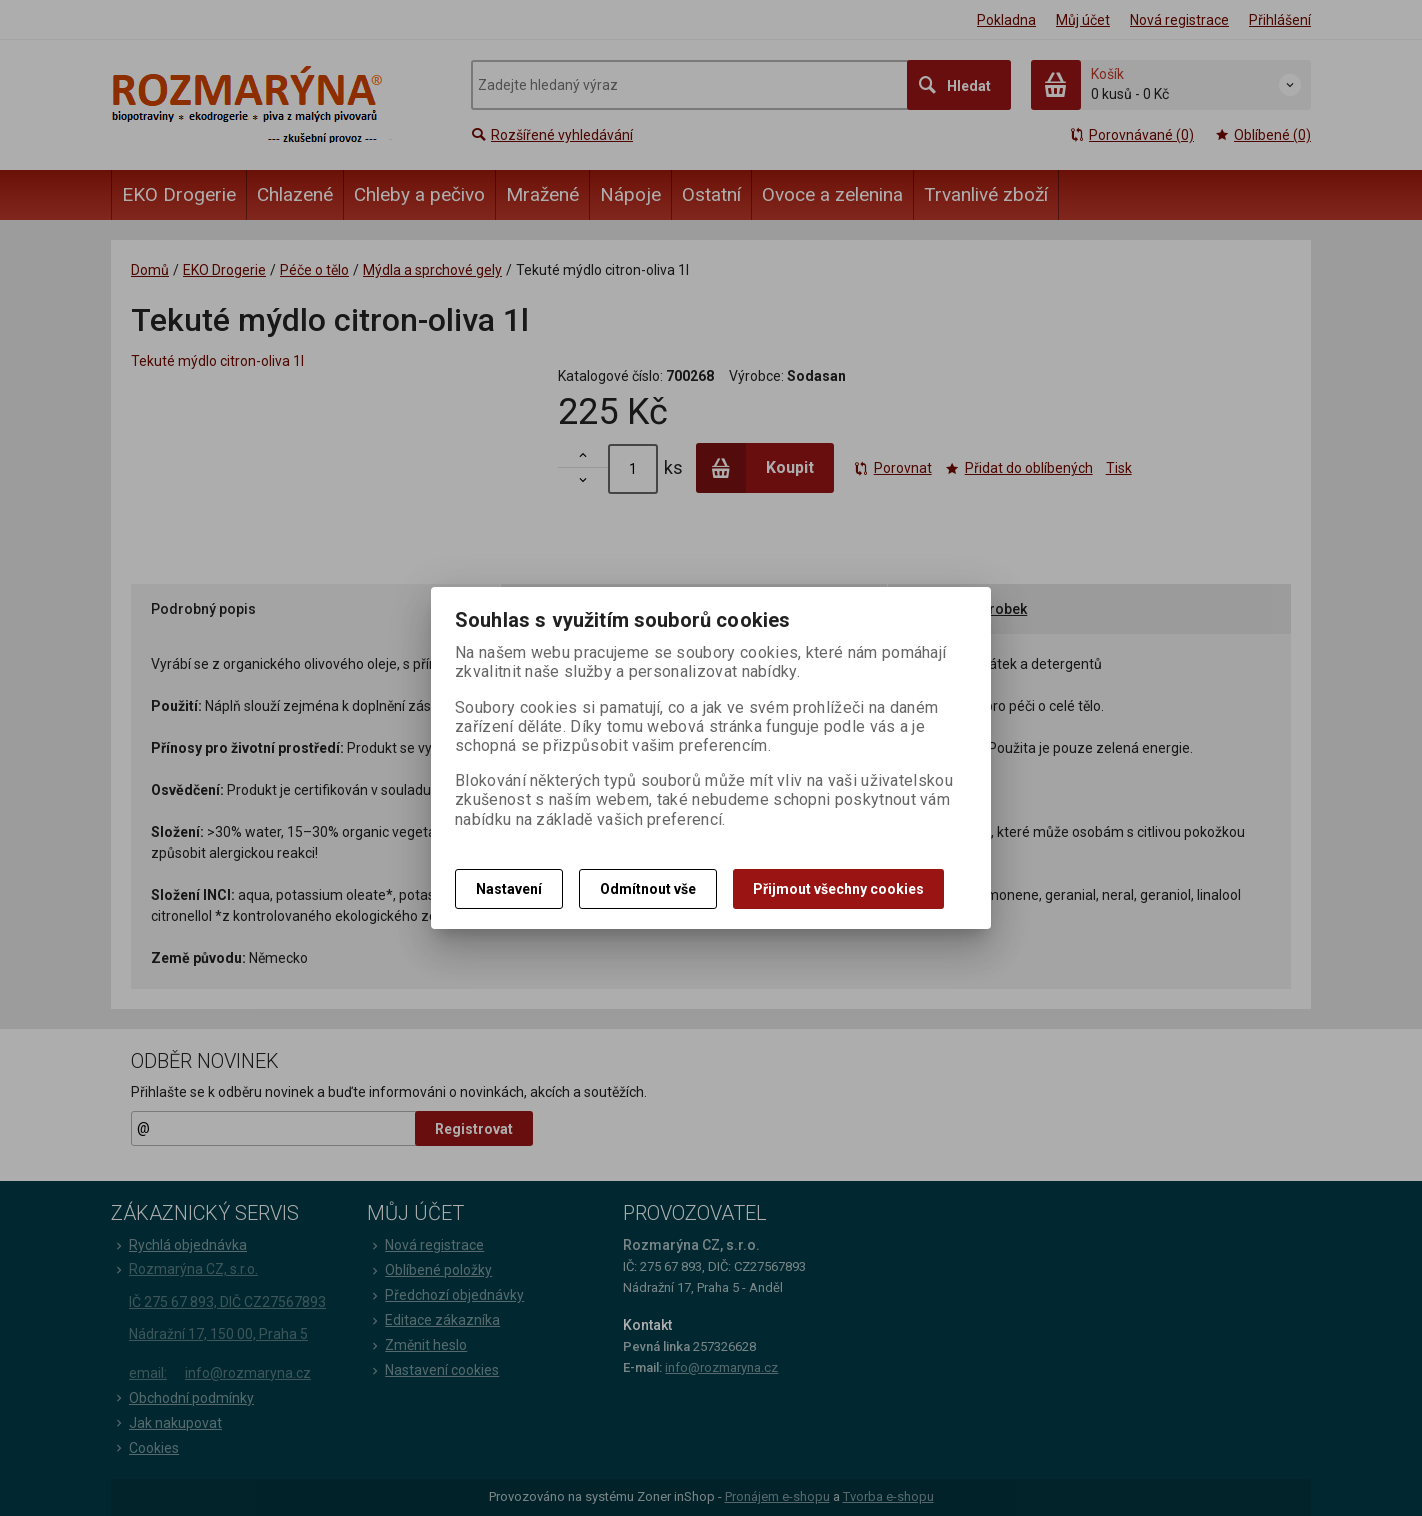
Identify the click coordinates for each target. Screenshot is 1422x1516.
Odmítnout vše (648, 889)
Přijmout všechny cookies (838, 889)
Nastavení (509, 889)
